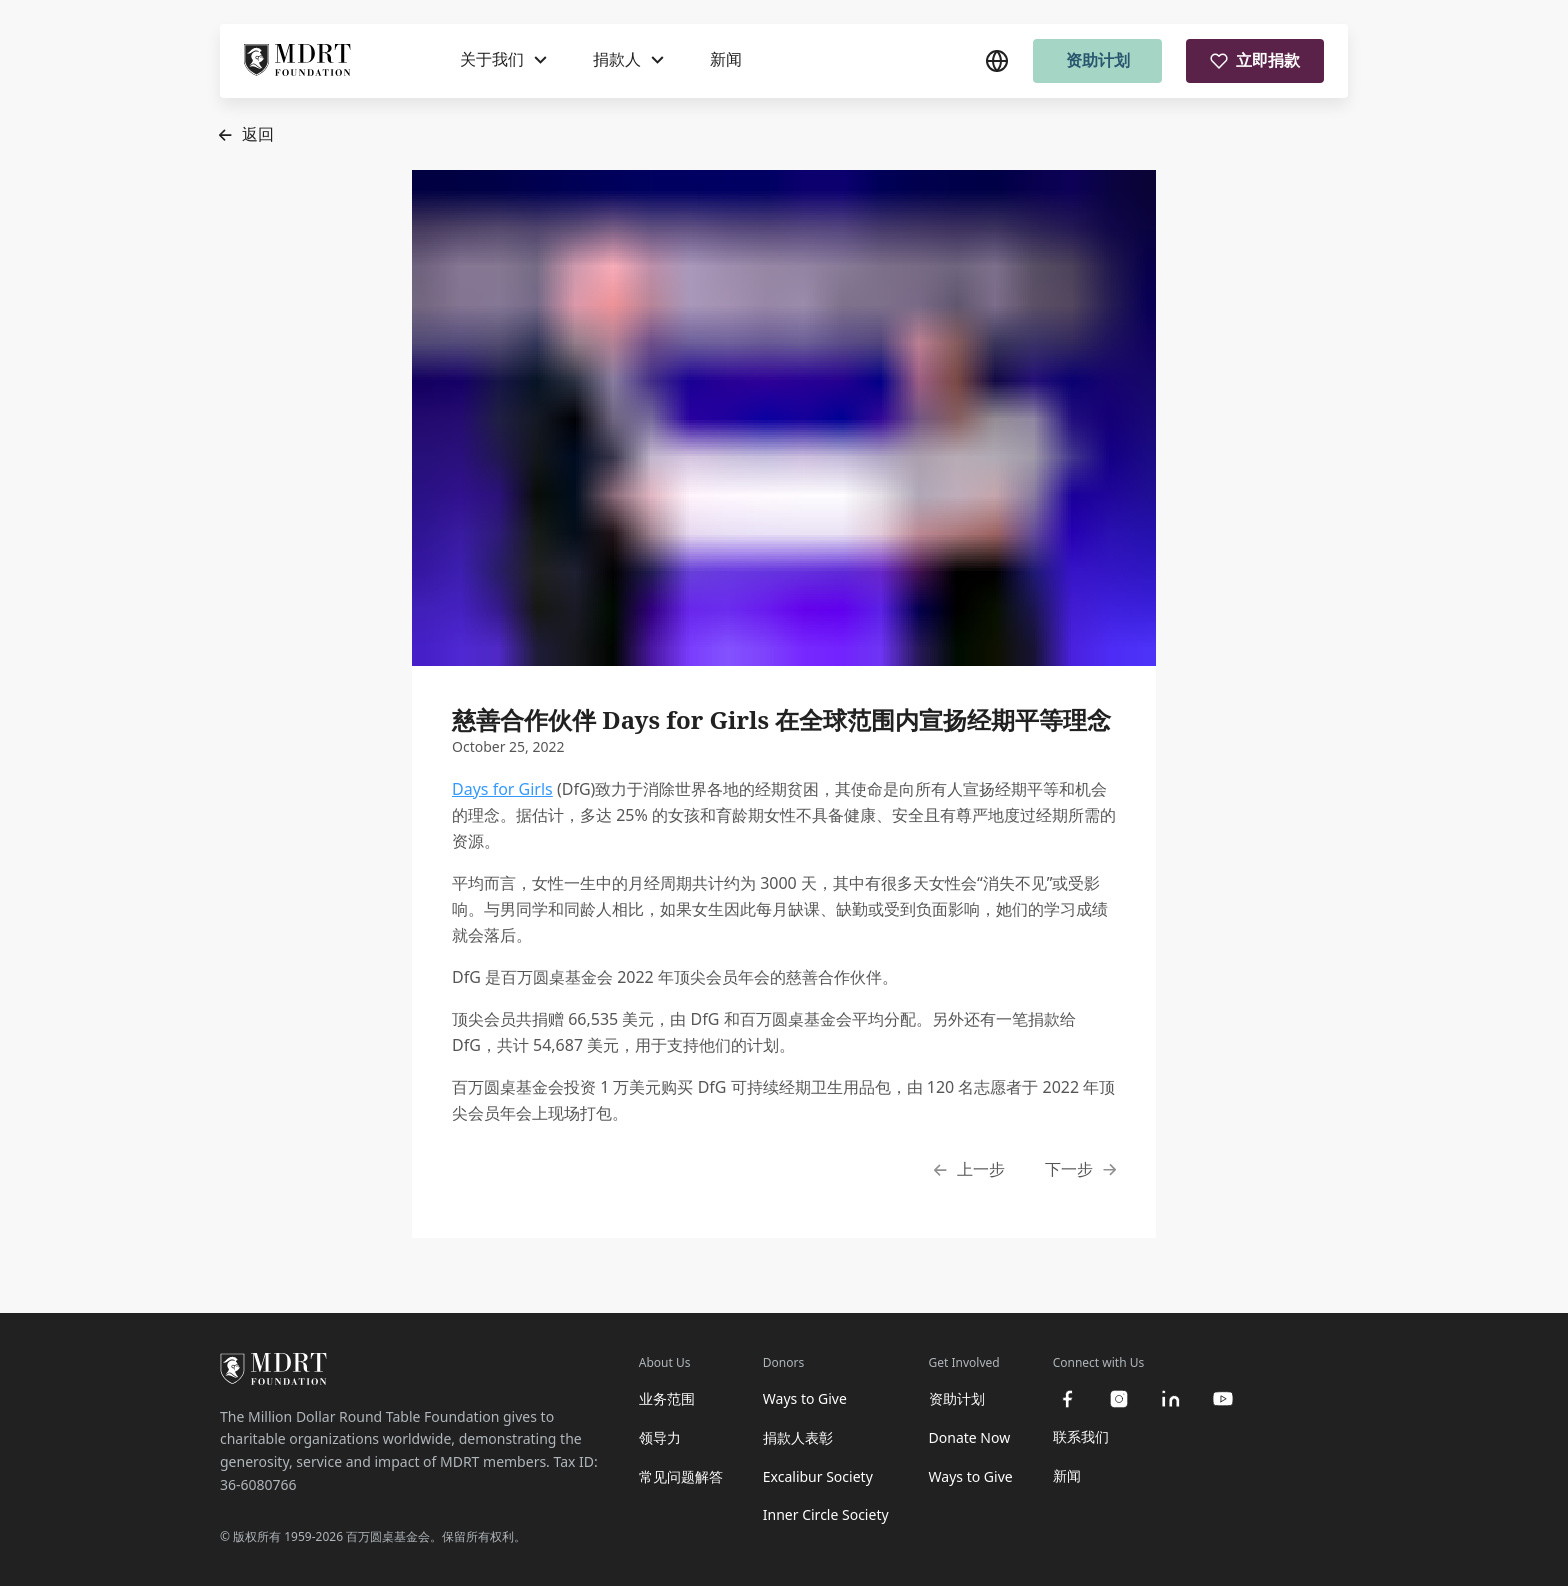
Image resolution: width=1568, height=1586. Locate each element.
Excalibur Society (818, 1476)
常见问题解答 (681, 1476)
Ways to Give (805, 1398)
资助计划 (1098, 60)
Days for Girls (502, 789)
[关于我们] (503, 60)
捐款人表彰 (798, 1437)
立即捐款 (1255, 60)
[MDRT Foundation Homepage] (297, 61)
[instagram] (1119, 1399)
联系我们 (1081, 1436)
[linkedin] (1171, 1399)
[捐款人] (628, 60)
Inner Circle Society (826, 1514)
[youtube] (1223, 1399)
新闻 (726, 59)
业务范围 (667, 1398)
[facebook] (1067, 1399)
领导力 (660, 1437)
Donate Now (970, 1437)
